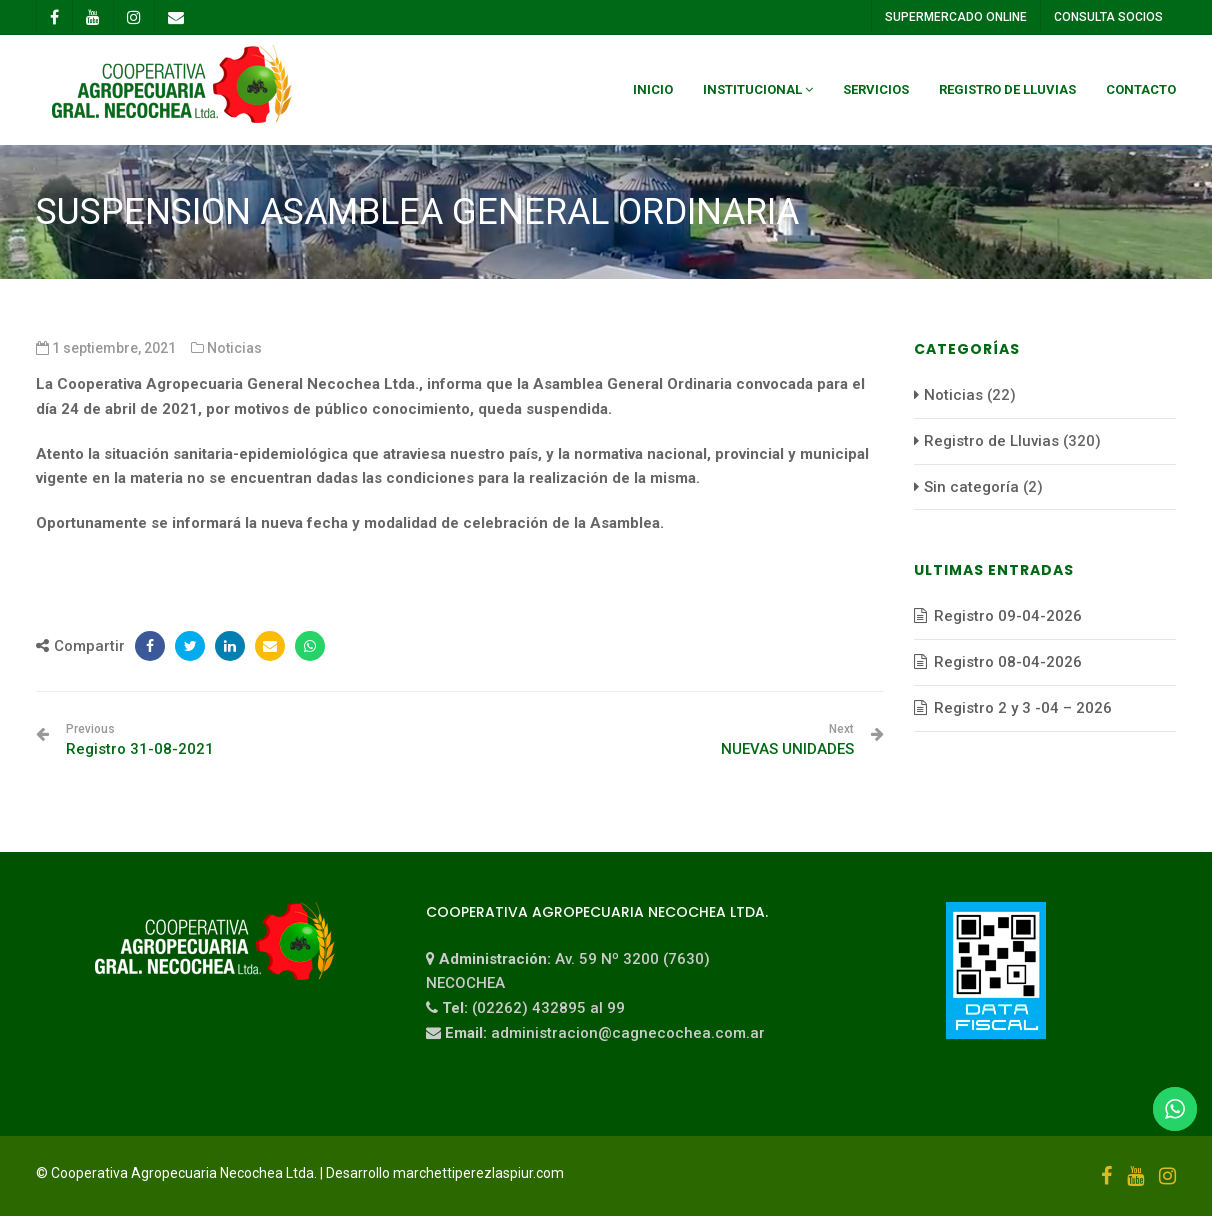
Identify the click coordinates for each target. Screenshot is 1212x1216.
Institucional (752, 89)
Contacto (1141, 89)
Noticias (234, 348)
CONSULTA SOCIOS (1107, 17)
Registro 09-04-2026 (1008, 616)
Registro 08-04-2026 (1008, 662)
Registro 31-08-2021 (140, 740)
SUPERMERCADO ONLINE (955, 17)
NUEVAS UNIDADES (787, 740)
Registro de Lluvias (1007, 89)
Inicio (653, 89)
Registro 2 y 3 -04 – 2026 (1023, 708)
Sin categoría (971, 487)
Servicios (876, 89)
